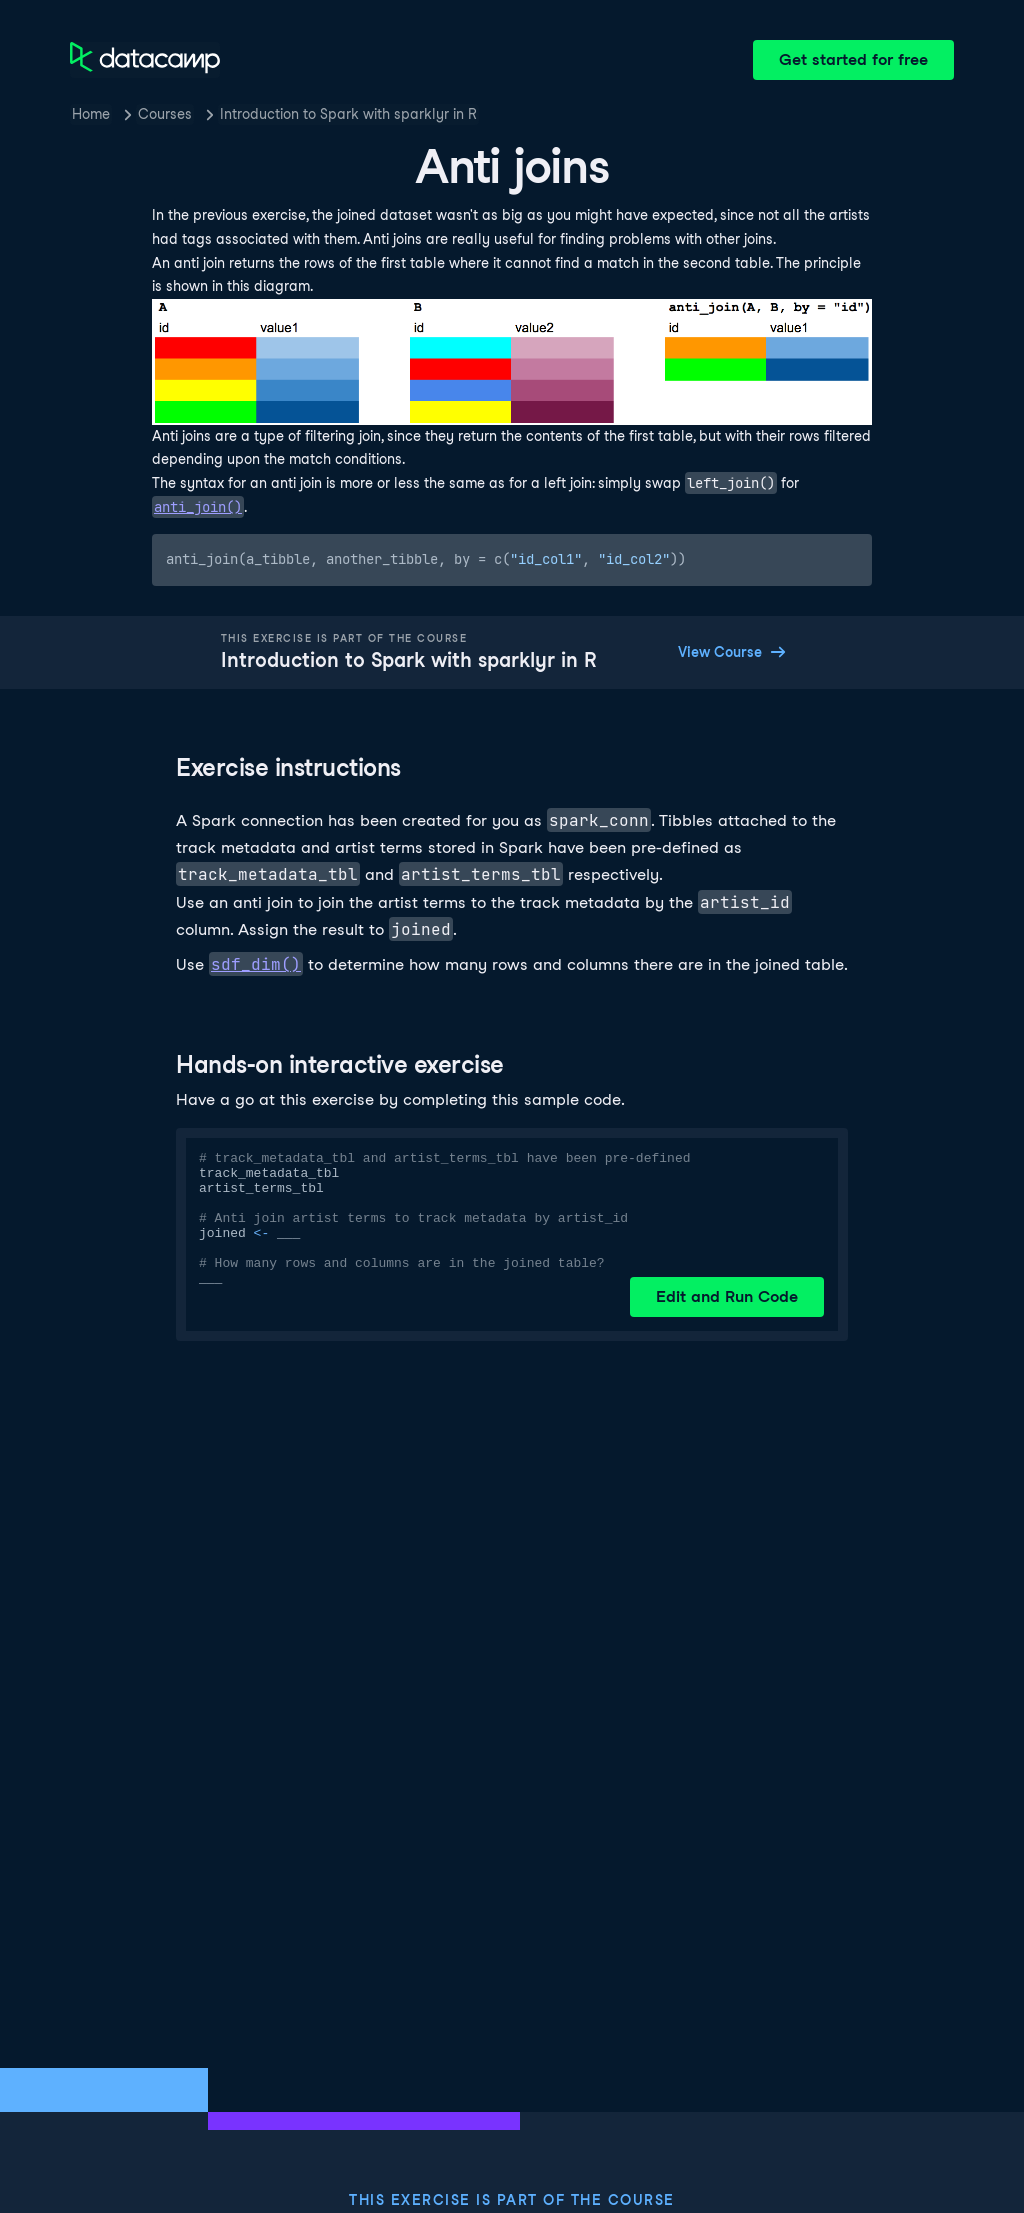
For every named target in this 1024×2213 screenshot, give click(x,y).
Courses (165, 114)
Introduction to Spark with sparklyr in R (348, 114)
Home (91, 114)
